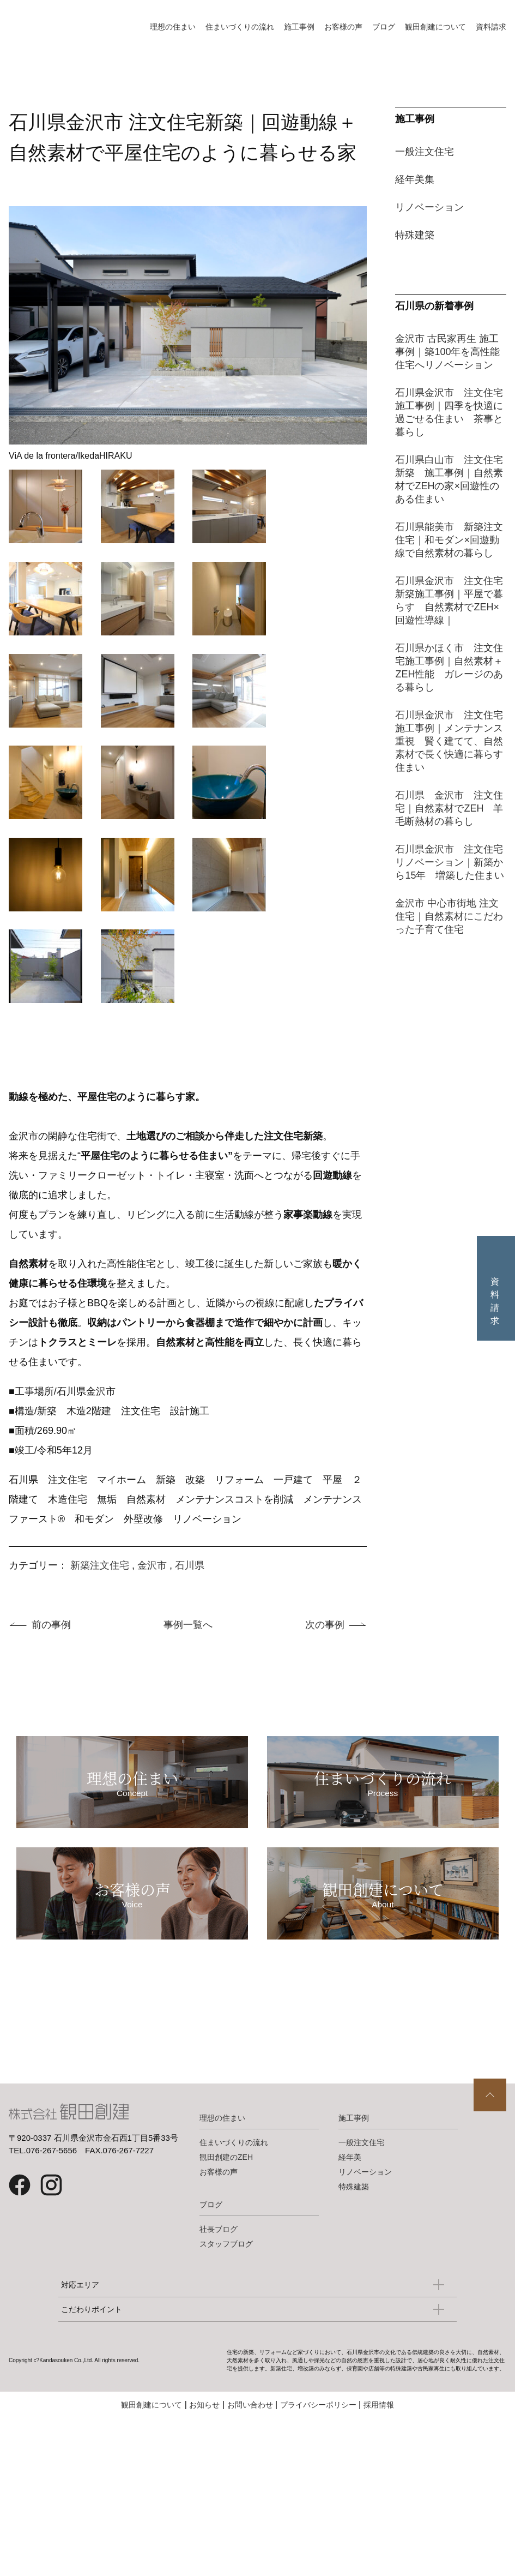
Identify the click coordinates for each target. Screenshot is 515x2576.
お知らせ (204, 2444)
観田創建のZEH (226, 2195)
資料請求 (491, 27)
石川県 (189, 1565)
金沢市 (152, 1565)
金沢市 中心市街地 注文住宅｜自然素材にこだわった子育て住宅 (449, 916)
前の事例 (51, 1624)
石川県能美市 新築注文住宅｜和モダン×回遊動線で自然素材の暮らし (449, 540)
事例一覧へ (188, 1624)
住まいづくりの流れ (239, 27)
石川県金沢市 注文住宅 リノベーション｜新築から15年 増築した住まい (454, 862)
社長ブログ (218, 2267)
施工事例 (299, 27)
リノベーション (429, 207)
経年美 (349, 2195)
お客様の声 (343, 27)
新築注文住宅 (99, 1565)
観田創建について (435, 27)
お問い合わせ (250, 2444)
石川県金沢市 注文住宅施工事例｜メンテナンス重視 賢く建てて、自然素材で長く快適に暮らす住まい (449, 741)
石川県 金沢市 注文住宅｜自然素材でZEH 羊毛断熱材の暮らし (449, 808)
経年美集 (414, 179)
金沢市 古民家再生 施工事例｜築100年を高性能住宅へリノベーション (447, 351)
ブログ (383, 27)
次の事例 (324, 1624)
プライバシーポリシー (318, 2444)
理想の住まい (173, 27)
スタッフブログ (226, 2282)
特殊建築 (414, 235)
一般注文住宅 (424, 151)
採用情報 (378, 2444)
